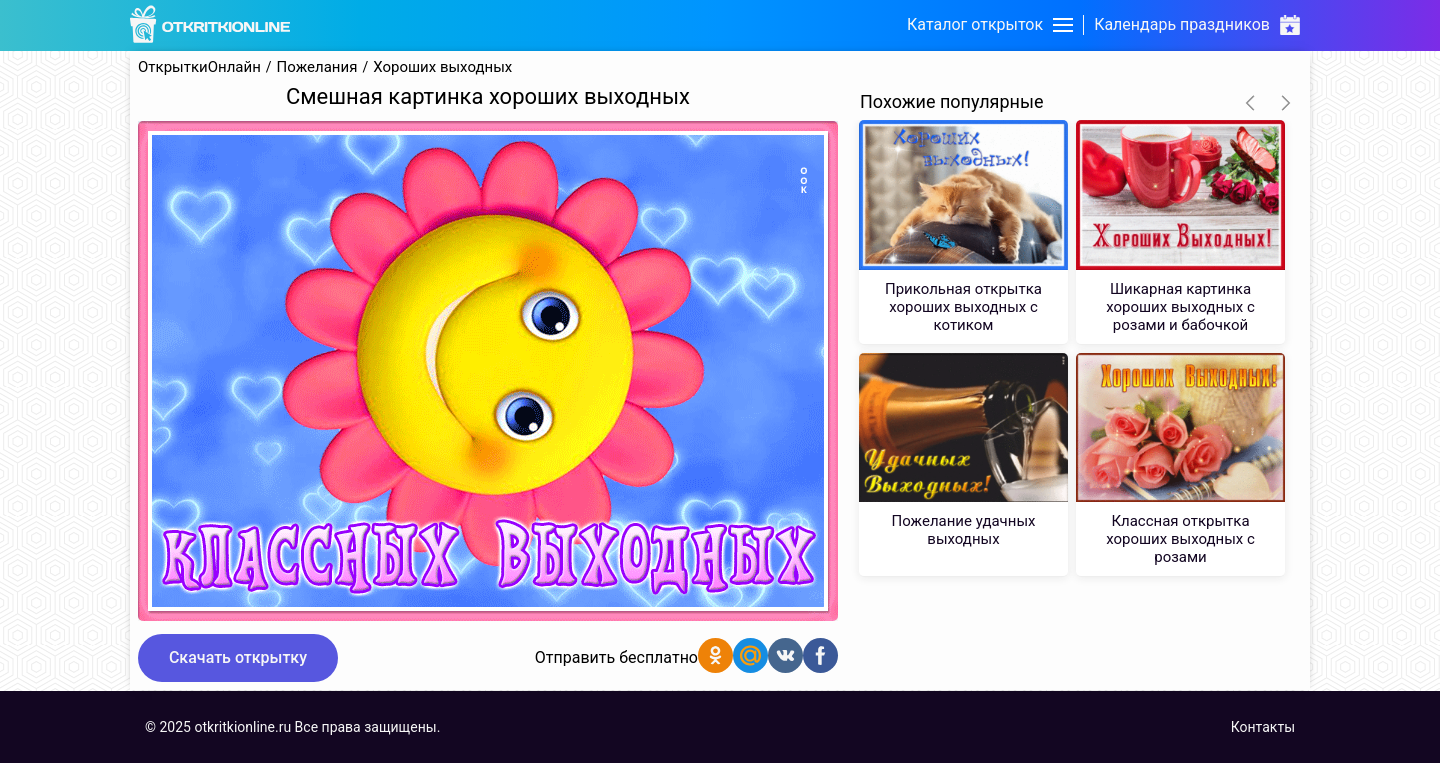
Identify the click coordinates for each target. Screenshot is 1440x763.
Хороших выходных (442, 67)
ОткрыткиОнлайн (199, 67)
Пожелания (317, 67)
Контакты (1263, 727)
